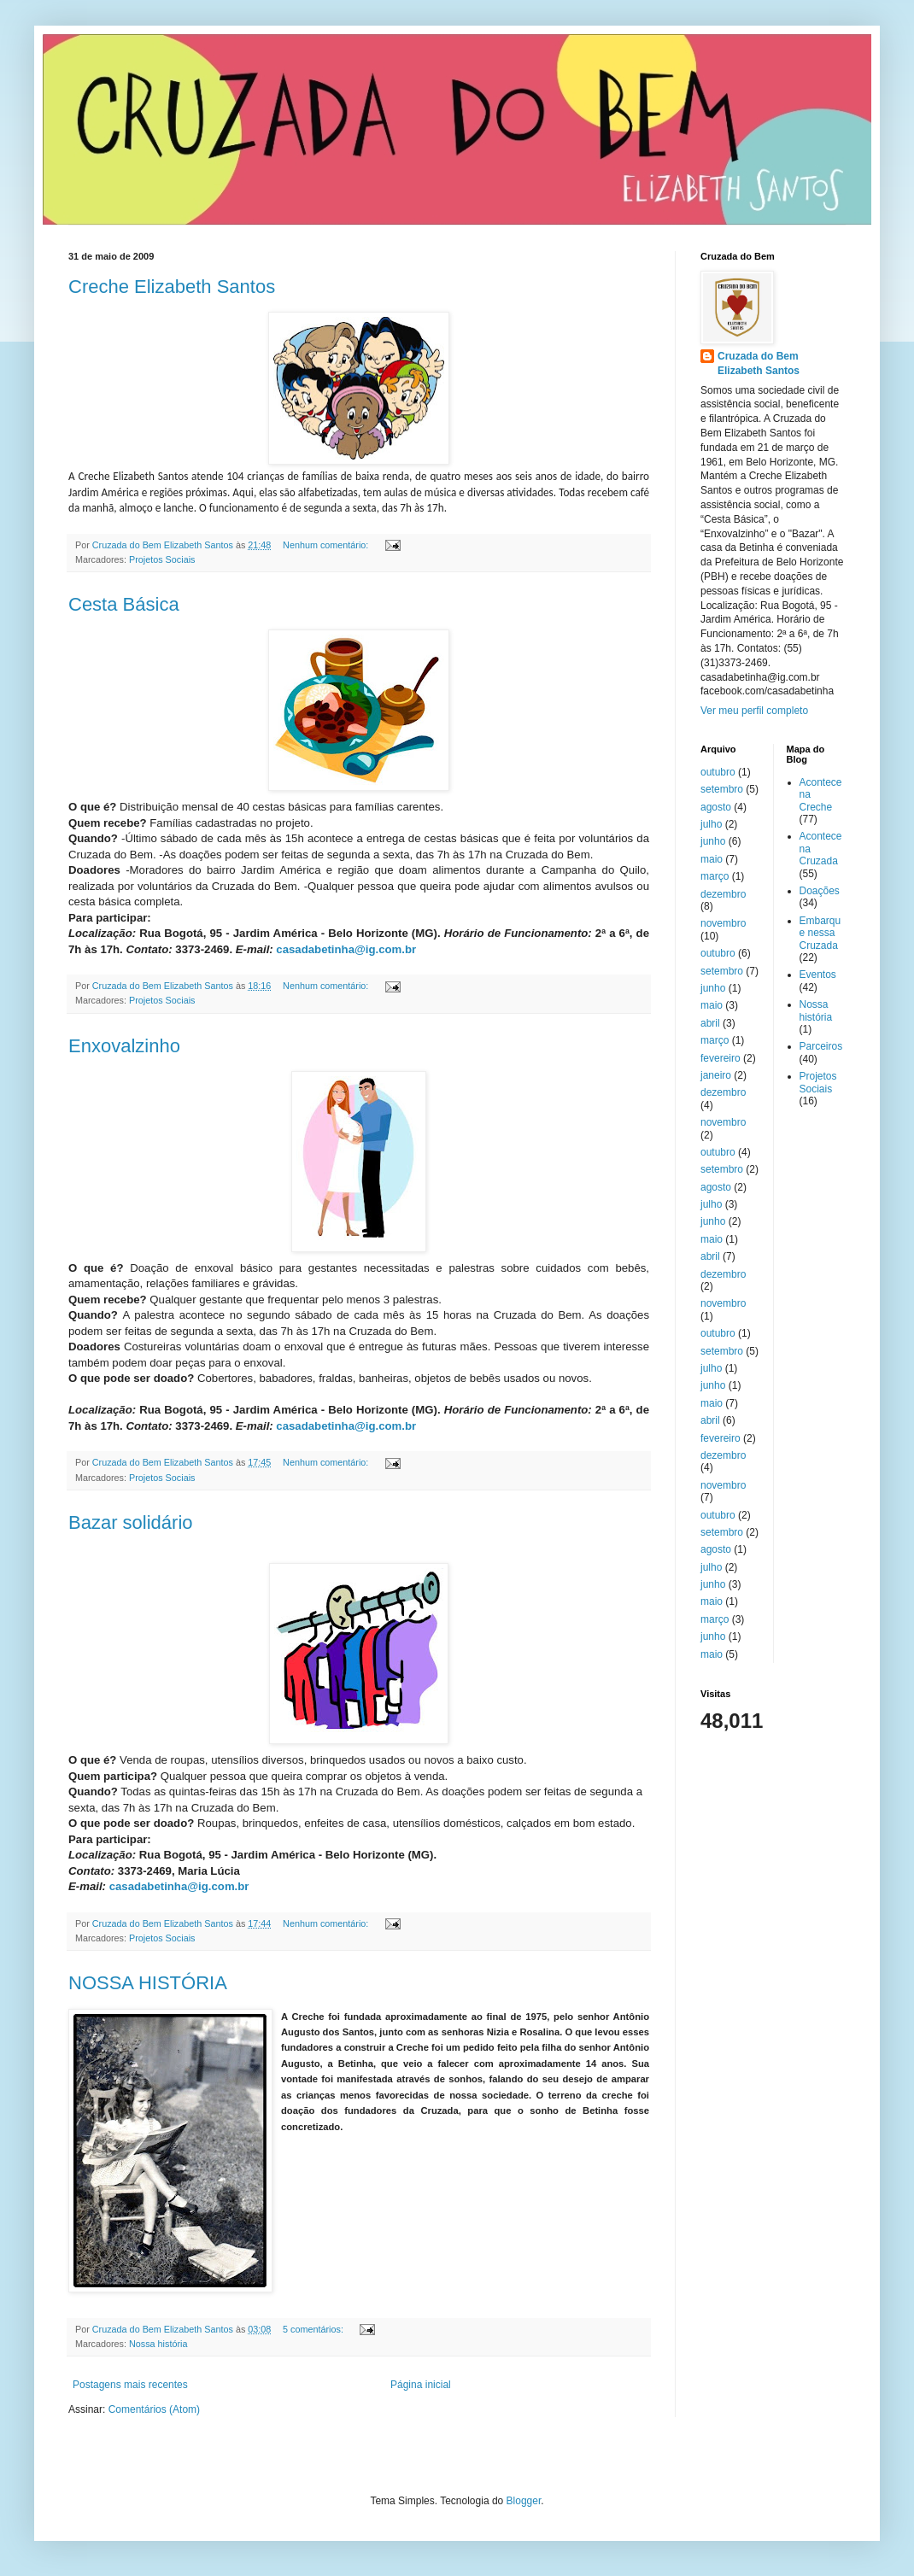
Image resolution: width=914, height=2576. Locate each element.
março (714, 876)
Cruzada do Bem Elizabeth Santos (759, 363)
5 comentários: (314, 2329)
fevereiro (720, 1058)
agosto (715, 807)
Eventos (818, 975)
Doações (820, 891)
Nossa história (158, 2344)
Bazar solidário (130, 1522)
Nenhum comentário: (327, 545)
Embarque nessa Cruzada (820, 933)
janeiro (715, 1075)
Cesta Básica (123, 604)
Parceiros (821, 1046)
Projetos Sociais (162, 559)
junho (712, 841)
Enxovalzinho (124, 1046)
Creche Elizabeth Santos (171, 286)
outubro (717, 772)
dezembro (723, 894)
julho (711, 824)
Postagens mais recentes (130, 2385)
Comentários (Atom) (154, 2409)
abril (710, 1023)
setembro (721, 789)
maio (711, 859)
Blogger (524, 2501)
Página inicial (420, 2385)
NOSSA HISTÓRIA (147, 1982)
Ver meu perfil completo (754, 711)
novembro (723, 923)
